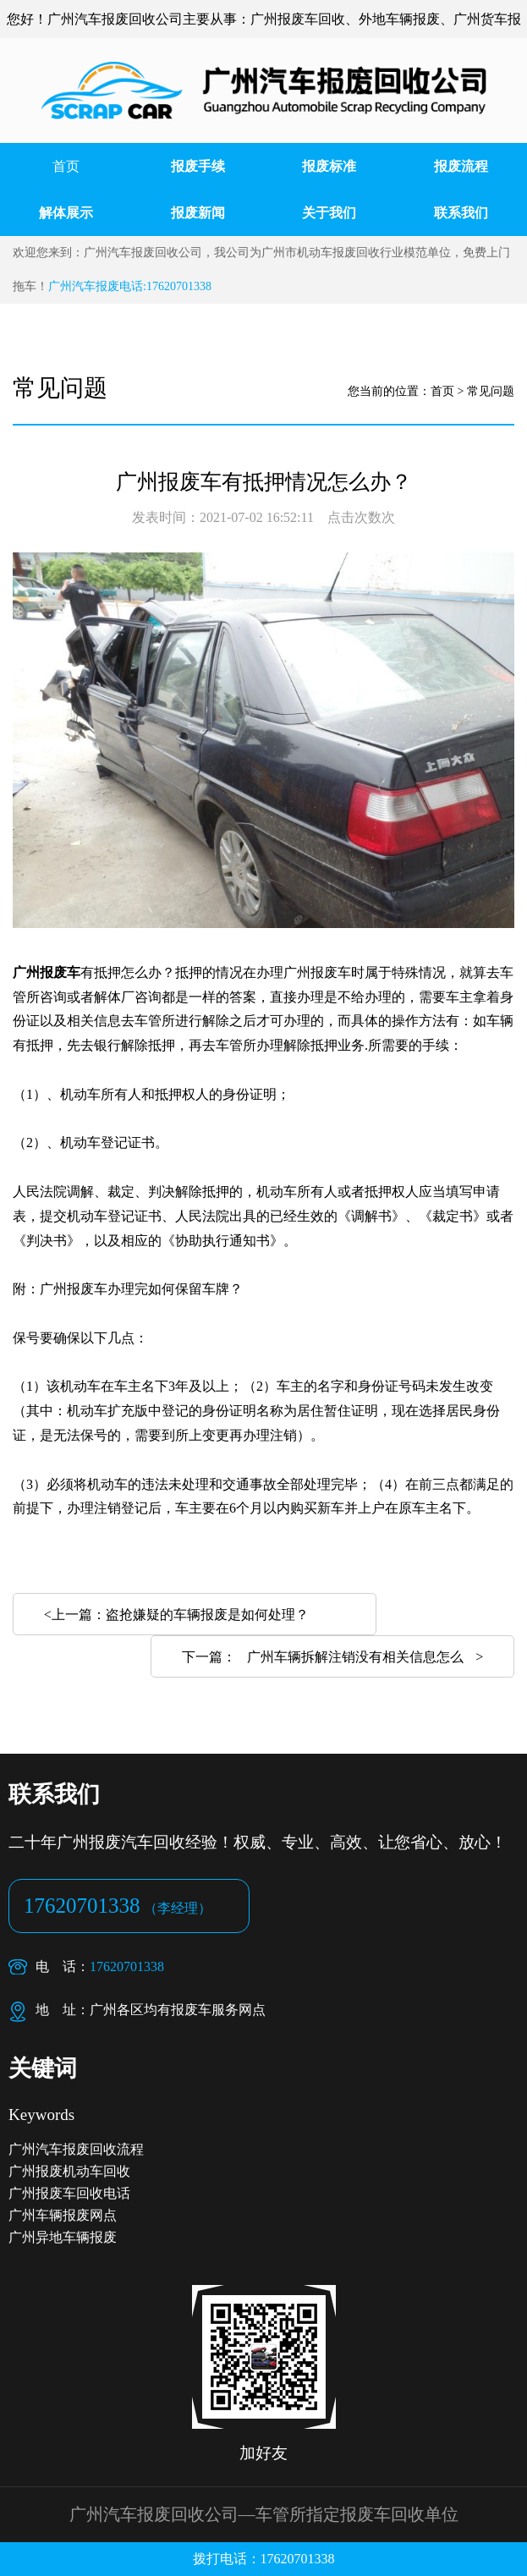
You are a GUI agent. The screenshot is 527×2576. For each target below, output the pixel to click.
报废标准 (329, 166)
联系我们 (461, 213)
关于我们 (329, 213)
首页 (66, 166)
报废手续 (198, 166)
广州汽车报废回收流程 (76, 2149)
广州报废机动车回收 (69, 2171)
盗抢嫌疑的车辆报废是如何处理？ (207, 1614)
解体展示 (66, 213)
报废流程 (461, 166)
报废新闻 (198, 213)
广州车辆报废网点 (62, 2215)
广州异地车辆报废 (62, 2237)
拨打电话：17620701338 (264, 2558)
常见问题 (490, 391)
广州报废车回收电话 (69, 2193)
